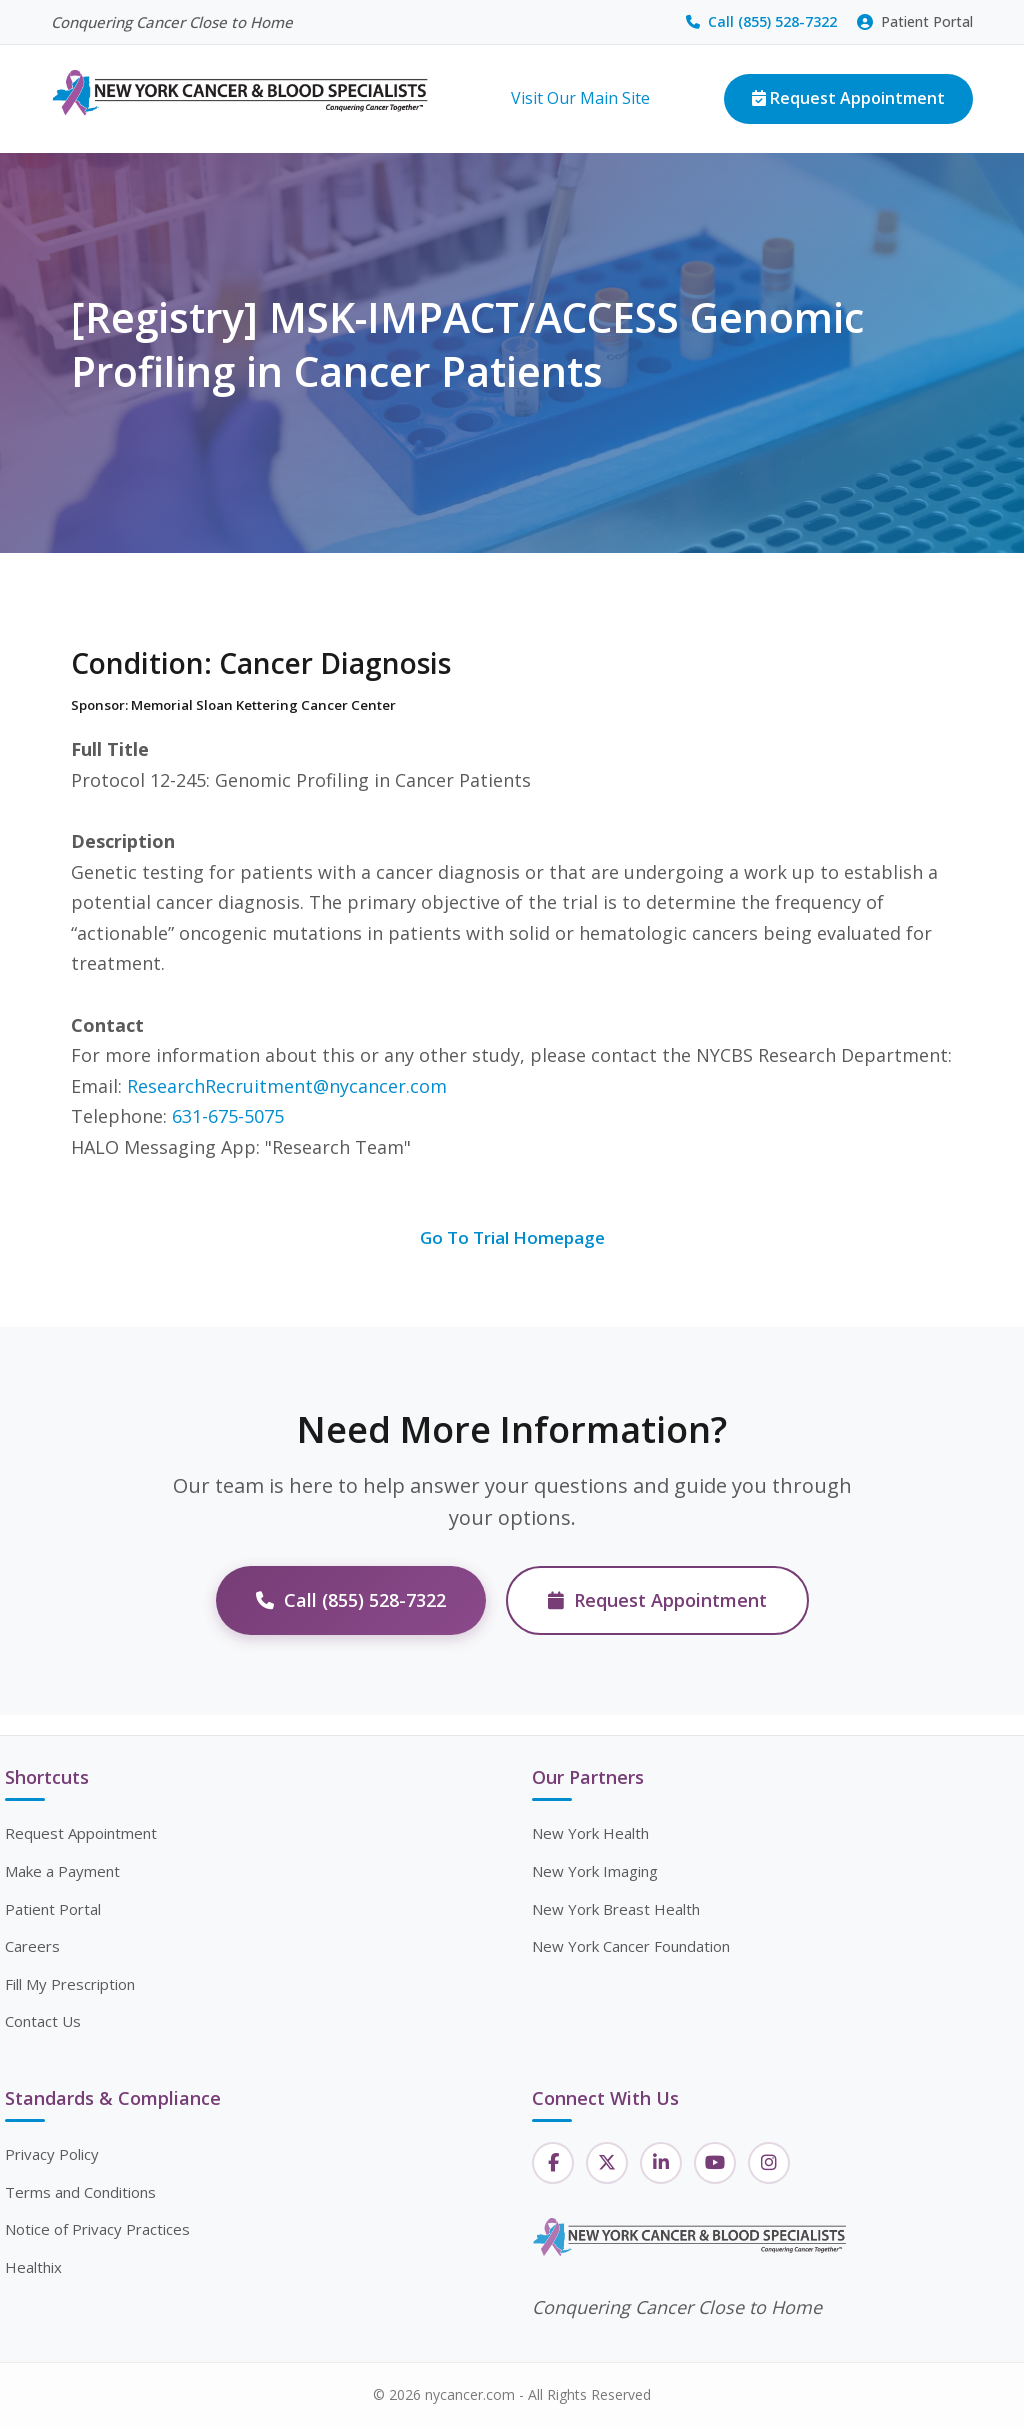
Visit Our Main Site (580, 98)
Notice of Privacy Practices (97, 2229)
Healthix (33, 2267)
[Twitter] (607, 2163)
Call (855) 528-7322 (761, 21)
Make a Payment (62, 1871)
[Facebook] (553, 2163)
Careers (32, 1946)
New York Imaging (595, 1871)
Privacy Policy (52, 2154)
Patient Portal (915, 21)
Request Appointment (848, 98)
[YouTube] (715, 2163)
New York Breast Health (616, 1909)
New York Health (590, 1833)
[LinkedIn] (661, 2163)
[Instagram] (769, 2163)
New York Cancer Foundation (631, 1946)
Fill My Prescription (70, 1984)
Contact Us (43, 2021)
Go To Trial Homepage (512, 1237)
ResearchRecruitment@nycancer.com (287, 1086)
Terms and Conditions (80, 2192)
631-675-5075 (228, 1116)
